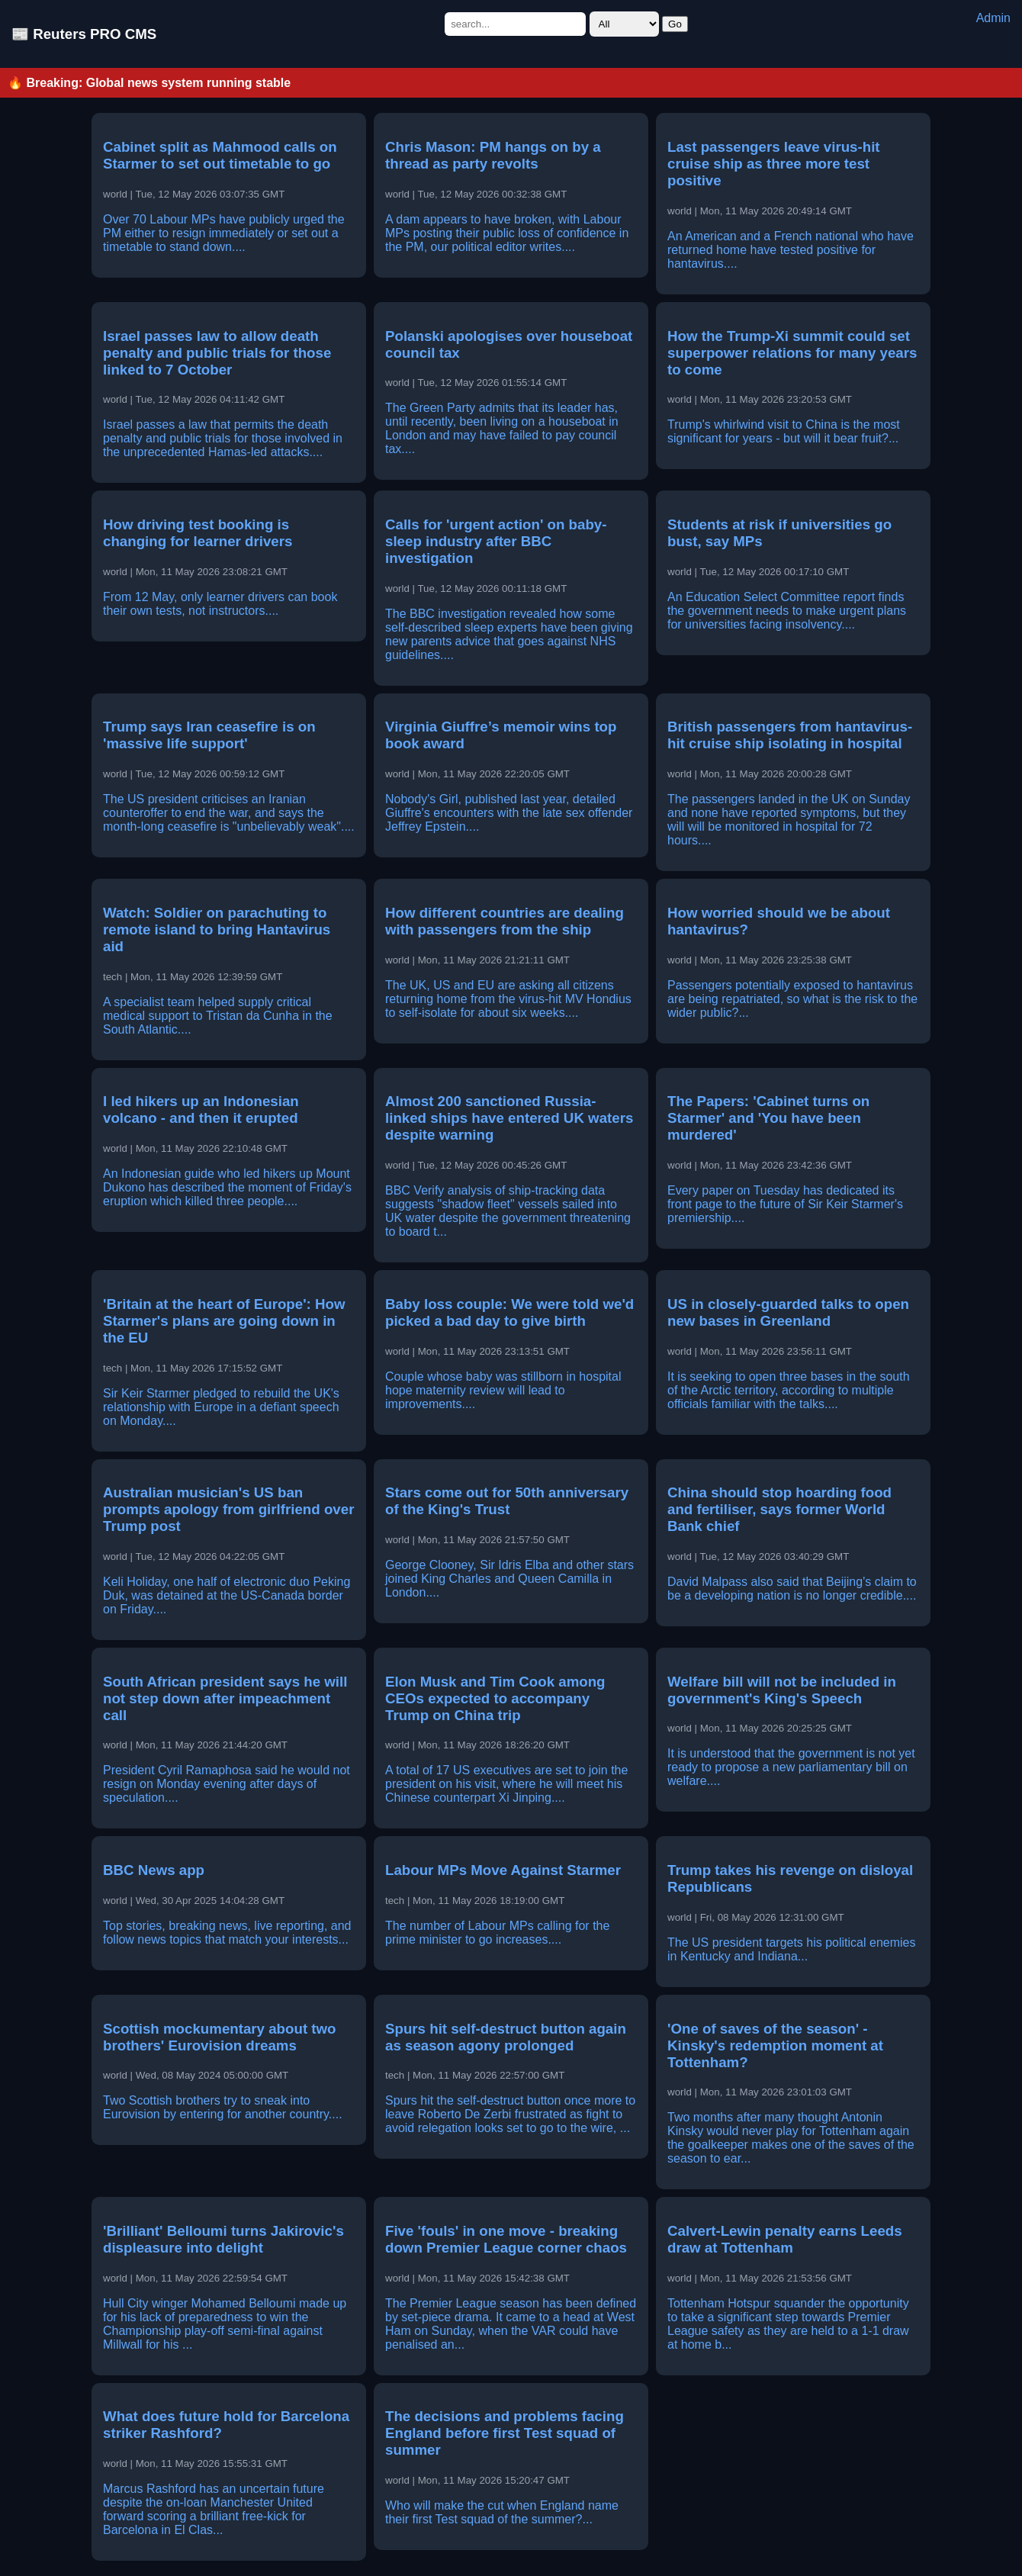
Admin (993, 17)
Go (675, 24)
